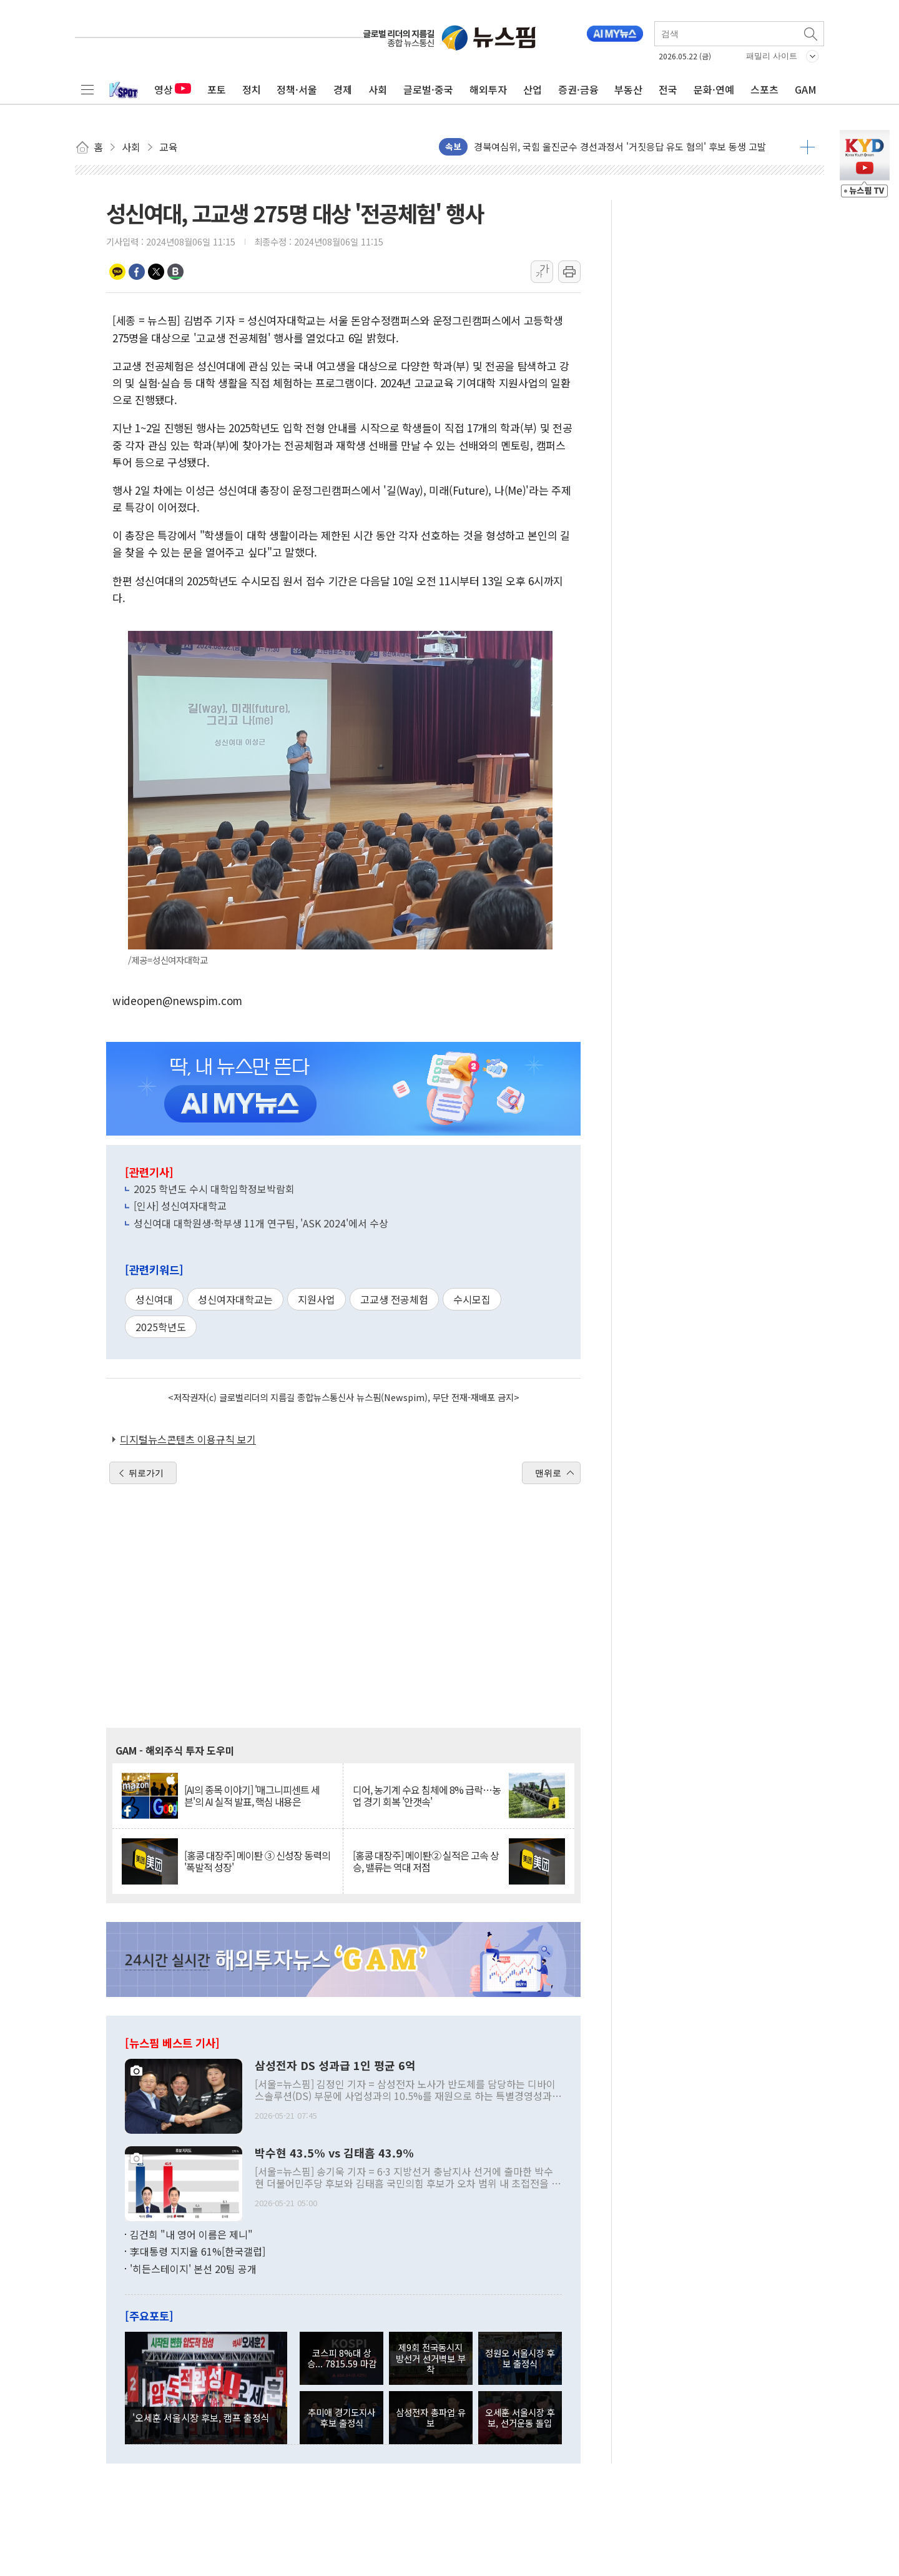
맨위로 (548, 1473)
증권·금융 (578, 89)
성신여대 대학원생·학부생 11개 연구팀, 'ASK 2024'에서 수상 (261, 1223)
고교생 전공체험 (394, 1299)
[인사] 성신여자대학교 (180, 1205)
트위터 (156, 272)
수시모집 (472, 1299)
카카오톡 (117, 272)
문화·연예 (714, 89)
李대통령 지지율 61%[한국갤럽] (197, 2251)
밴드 (175, 272)
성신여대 (154, 1299)
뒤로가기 (146, 1473)
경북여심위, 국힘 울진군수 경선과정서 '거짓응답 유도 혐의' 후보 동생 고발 (620, 146)
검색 (811, 33)
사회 (377, 89)
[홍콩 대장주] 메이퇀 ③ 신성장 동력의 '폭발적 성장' (257, 1861)
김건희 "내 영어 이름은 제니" (191, 2234)
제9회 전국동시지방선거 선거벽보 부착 (431, 2358)
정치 (251, 89)
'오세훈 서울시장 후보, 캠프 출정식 (201, 2417)
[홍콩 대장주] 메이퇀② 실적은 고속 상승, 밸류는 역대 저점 (426, 1861)
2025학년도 (160, 1326)
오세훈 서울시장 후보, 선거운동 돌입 (520, 2417)
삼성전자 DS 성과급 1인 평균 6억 (335, 2066)
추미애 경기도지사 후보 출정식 (341, 2417)
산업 (532, 89)
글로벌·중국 (428, 89)
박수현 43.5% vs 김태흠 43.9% (334, 2153)
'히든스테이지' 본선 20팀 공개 (193, 2269)
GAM (806, 89)
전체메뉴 (87, 89)
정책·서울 (297, 89)
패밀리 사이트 (771, 56)
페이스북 (137, 272)
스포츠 (764, 89)
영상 (172, 89)
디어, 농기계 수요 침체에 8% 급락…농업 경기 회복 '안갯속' (427, 1796)
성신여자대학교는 (235, 1299)
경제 (342, 89)
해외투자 (488, 89)
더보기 (807, 146)
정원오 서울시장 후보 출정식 (520, 2358)
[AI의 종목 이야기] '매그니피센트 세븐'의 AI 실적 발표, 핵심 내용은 (252, 1796)
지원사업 (316, 1299)
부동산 (628, 89)
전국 (668, 89)
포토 (216, 89)
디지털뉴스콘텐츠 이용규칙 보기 (188, 1439)
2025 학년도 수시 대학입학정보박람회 (214, 1189)
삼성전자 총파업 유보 (431, 2417)
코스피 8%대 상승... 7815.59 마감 (341, 2358)
